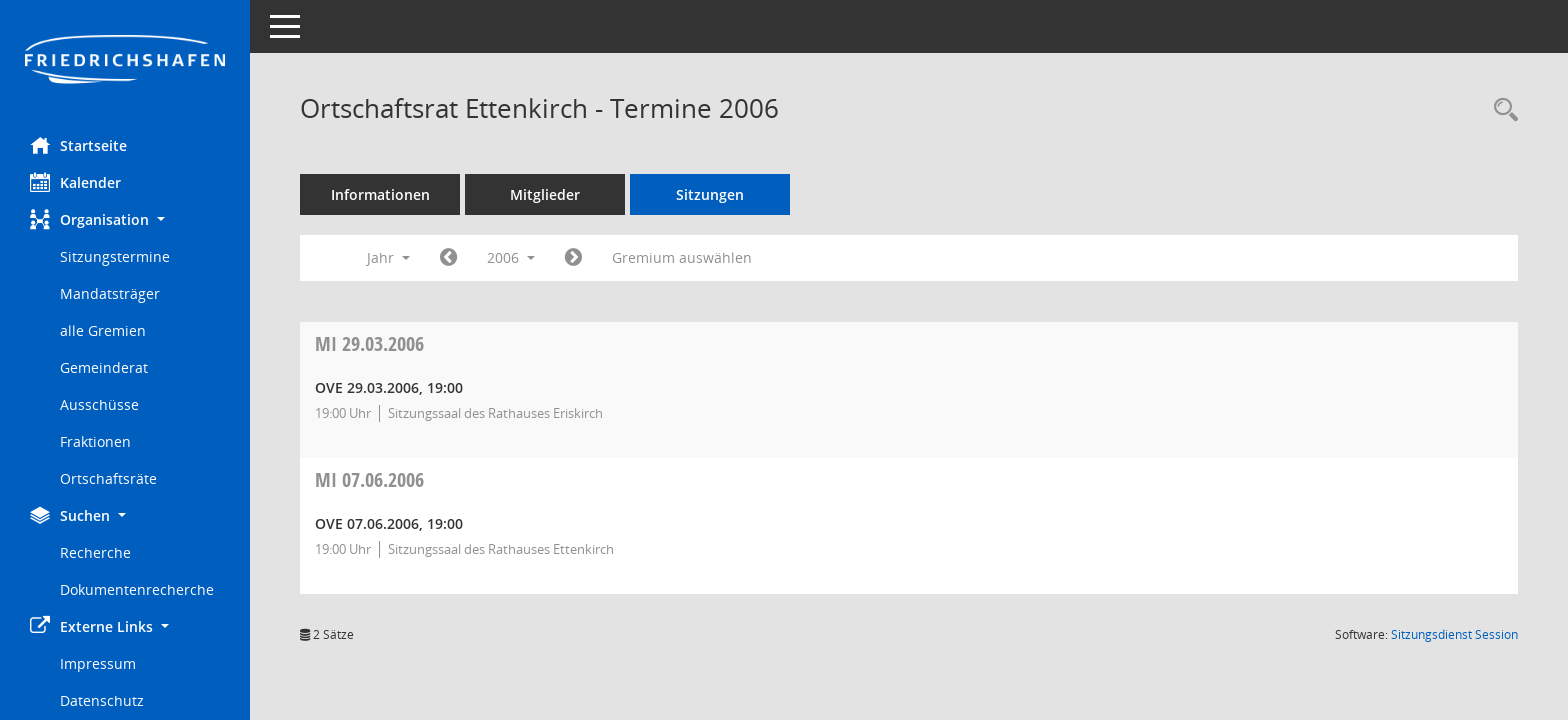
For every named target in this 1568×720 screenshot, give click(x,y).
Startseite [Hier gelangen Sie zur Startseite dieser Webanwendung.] (78, 145)
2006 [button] (511, 257)
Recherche (95, 552)
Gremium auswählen (682, 257)
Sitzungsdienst (1454, 634)
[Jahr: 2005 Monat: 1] (448, 258)
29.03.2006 (369, 343)
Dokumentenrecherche (137, 589)
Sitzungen (710, 194)
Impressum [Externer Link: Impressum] (98, 663)
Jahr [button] (388, 257)
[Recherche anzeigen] (1501, 110)
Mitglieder (545, 194)
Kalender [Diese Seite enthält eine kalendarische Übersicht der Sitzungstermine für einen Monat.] (75, 182)
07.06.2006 (369, 479)
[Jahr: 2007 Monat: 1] (573, 258)
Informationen (380, 194)
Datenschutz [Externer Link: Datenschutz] (102, 700)
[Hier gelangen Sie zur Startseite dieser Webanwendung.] (125, 61)
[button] (125, 219)
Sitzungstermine (115, 256)
